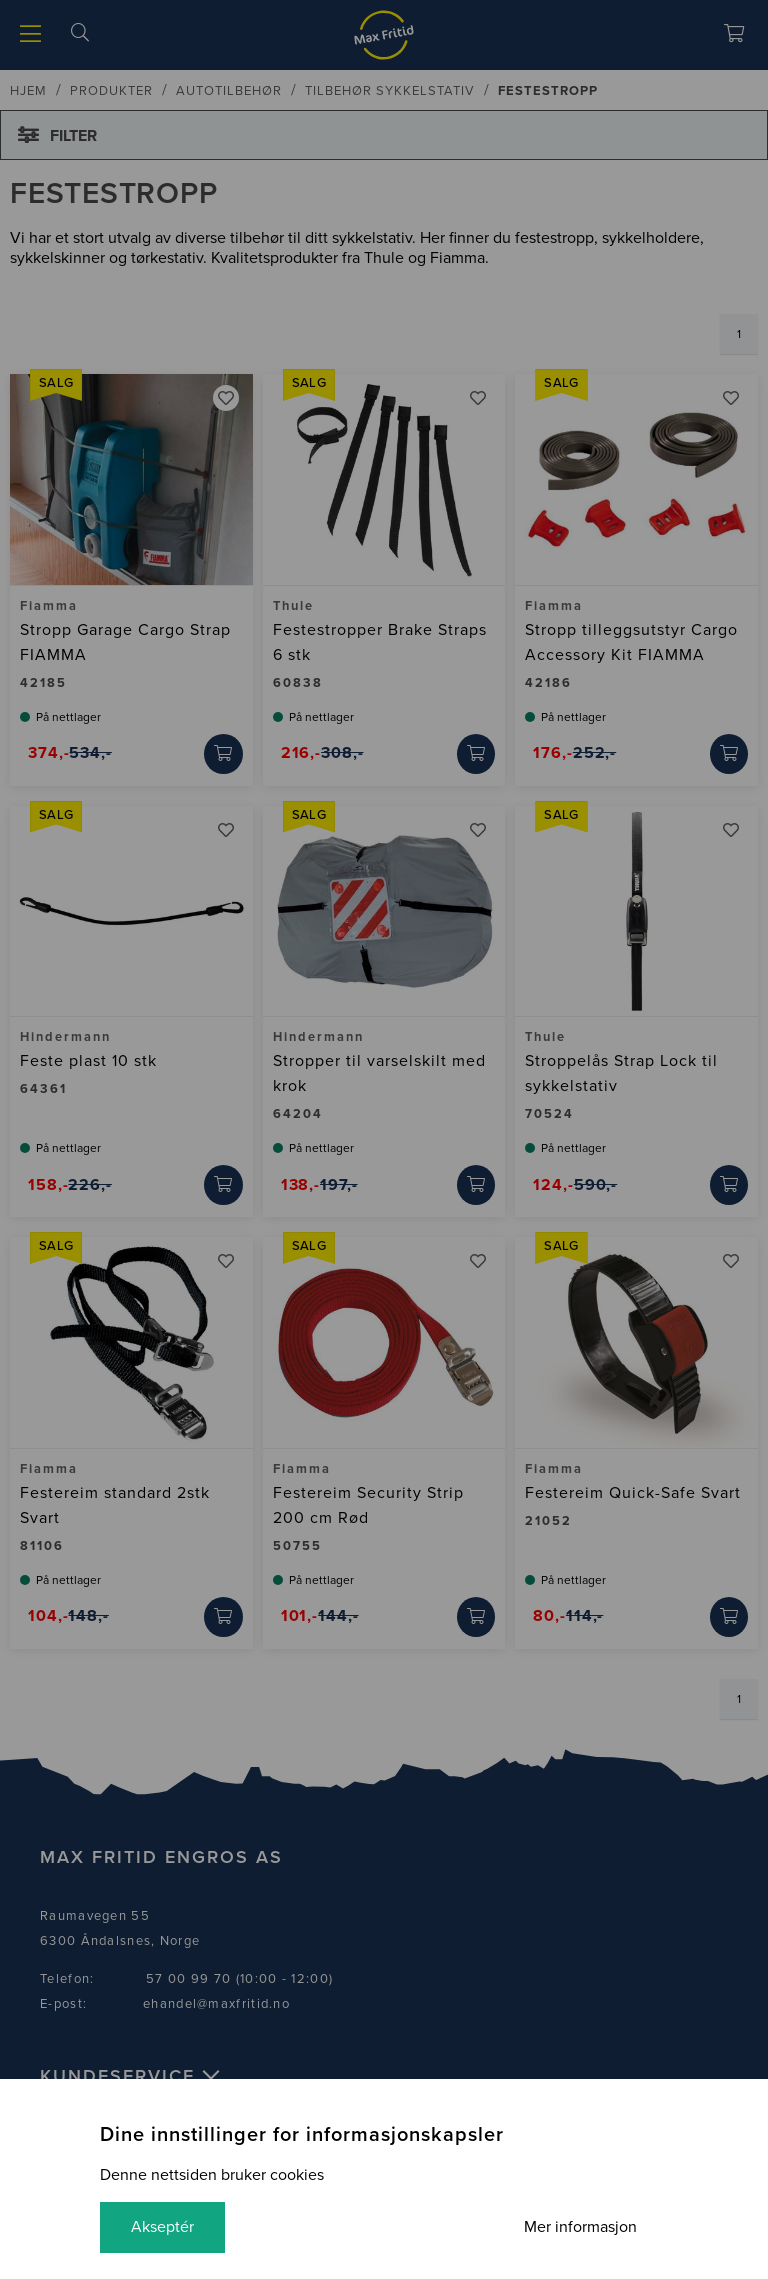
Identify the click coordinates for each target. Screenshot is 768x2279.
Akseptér (163, 2227)
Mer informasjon (579, 2227)
